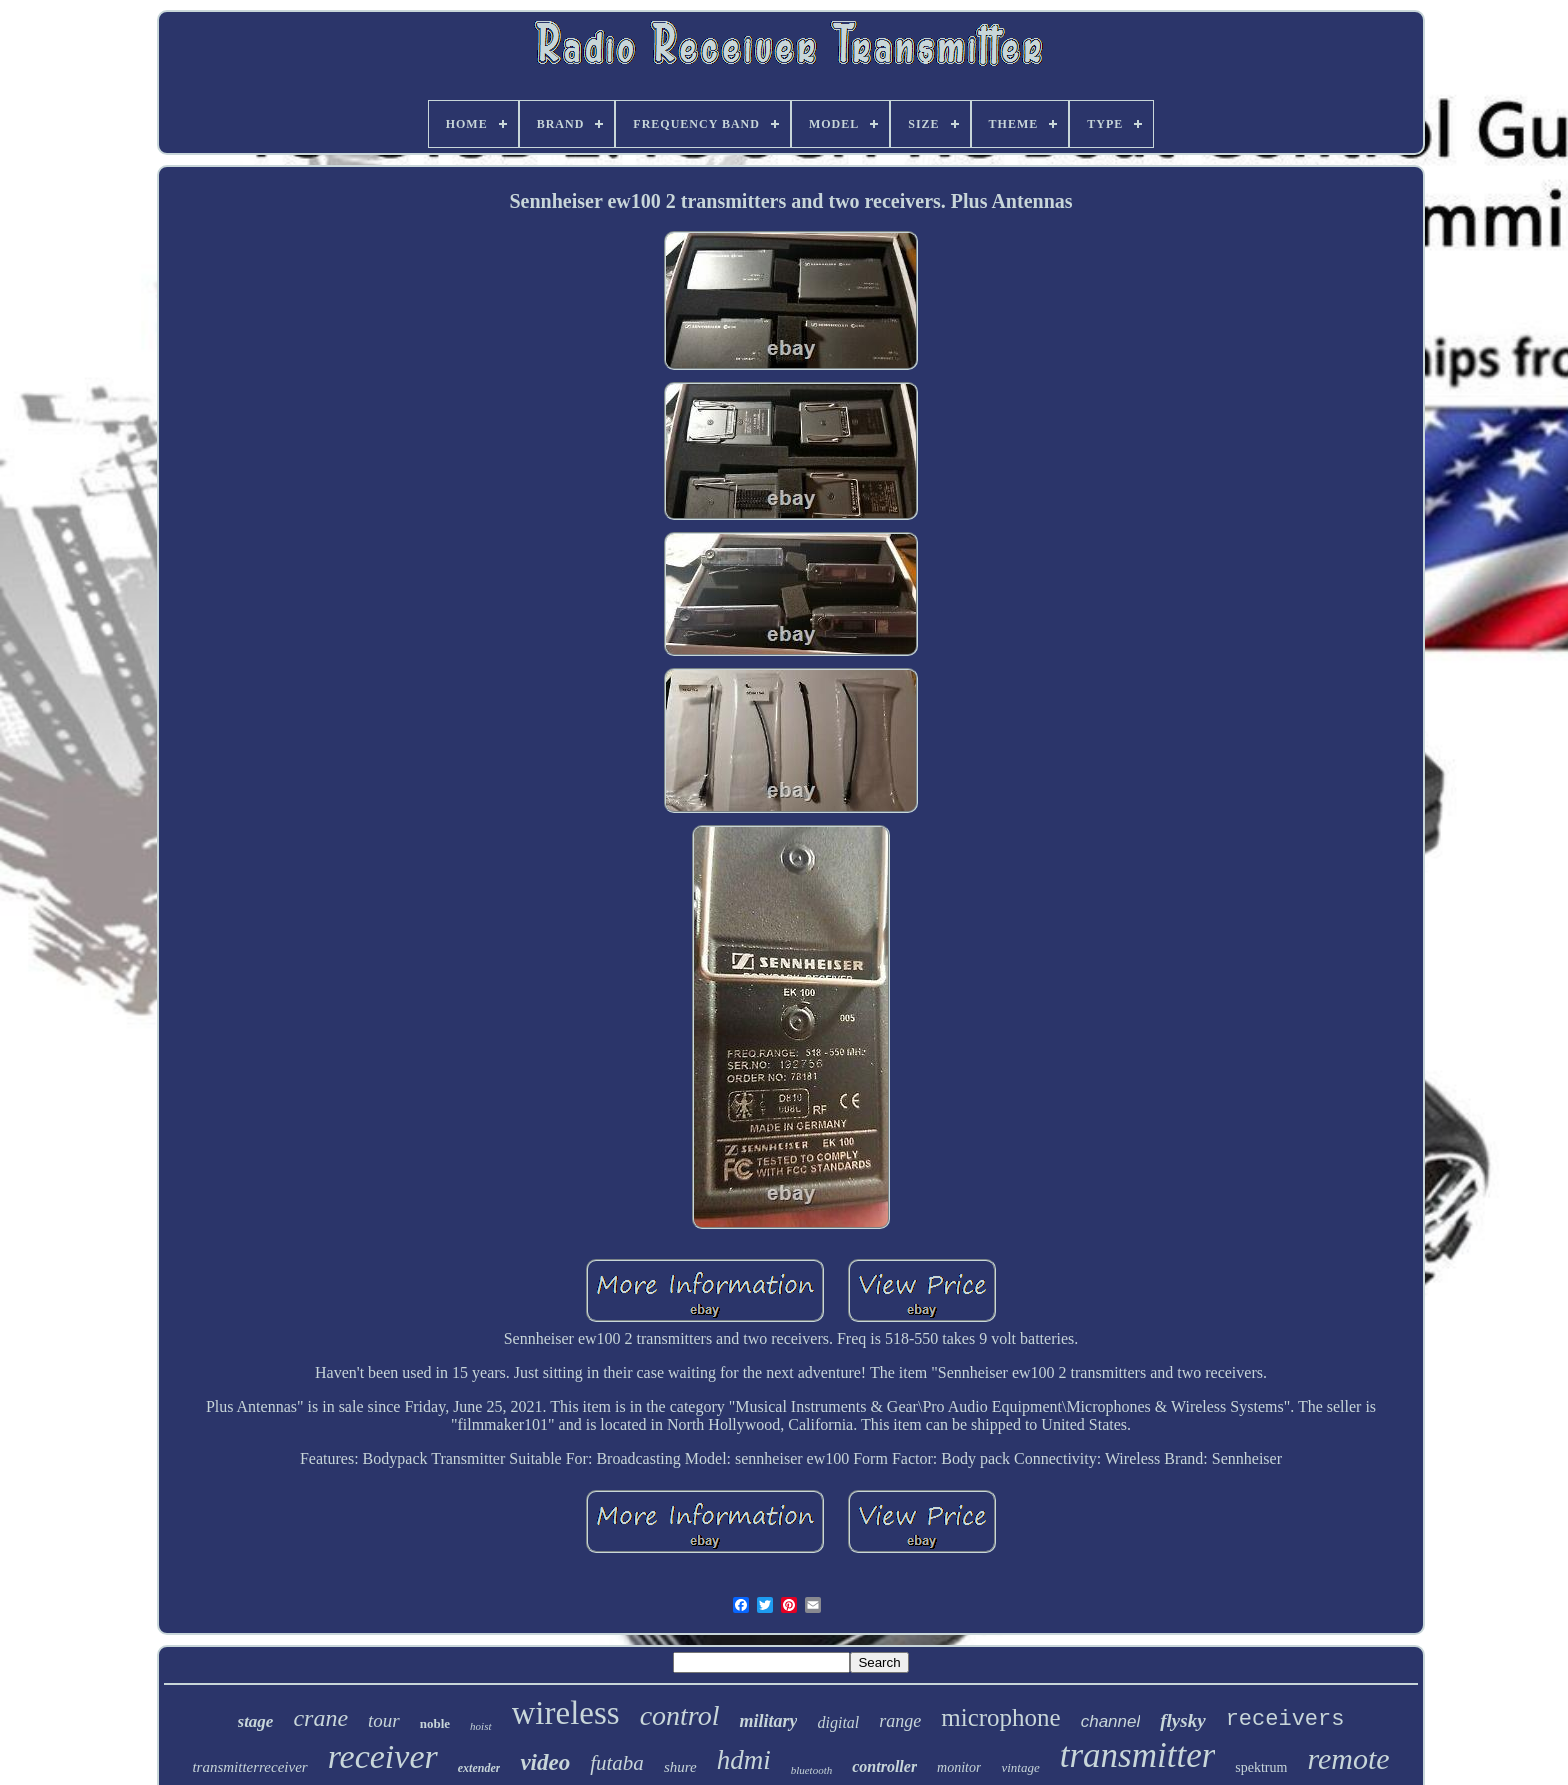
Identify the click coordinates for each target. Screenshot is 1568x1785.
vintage (1020, 1767)
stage (256, 1721)
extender (479, 1768)
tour (384, 1720)
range (900, 1721)
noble (435, 1723)
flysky (1182, 1720)
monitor (959, 1767)
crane (320, 1718)
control (680, 1715)
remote (1348, 1758)
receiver (383, 1756)
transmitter (1138, 1755)
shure (680, 1767)
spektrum (1261, 1767)
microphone (1000, 1717)
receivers (1285, 1719)
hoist (480, 1726)
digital (838, 1722)
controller (884, 1766)
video (545, 1762)
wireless (566, 1713)
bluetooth (812, 1770)
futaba (617, 1763)
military (768, 1721)
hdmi (744, 1760)
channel (1111, 1721)
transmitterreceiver (249, 1767)
